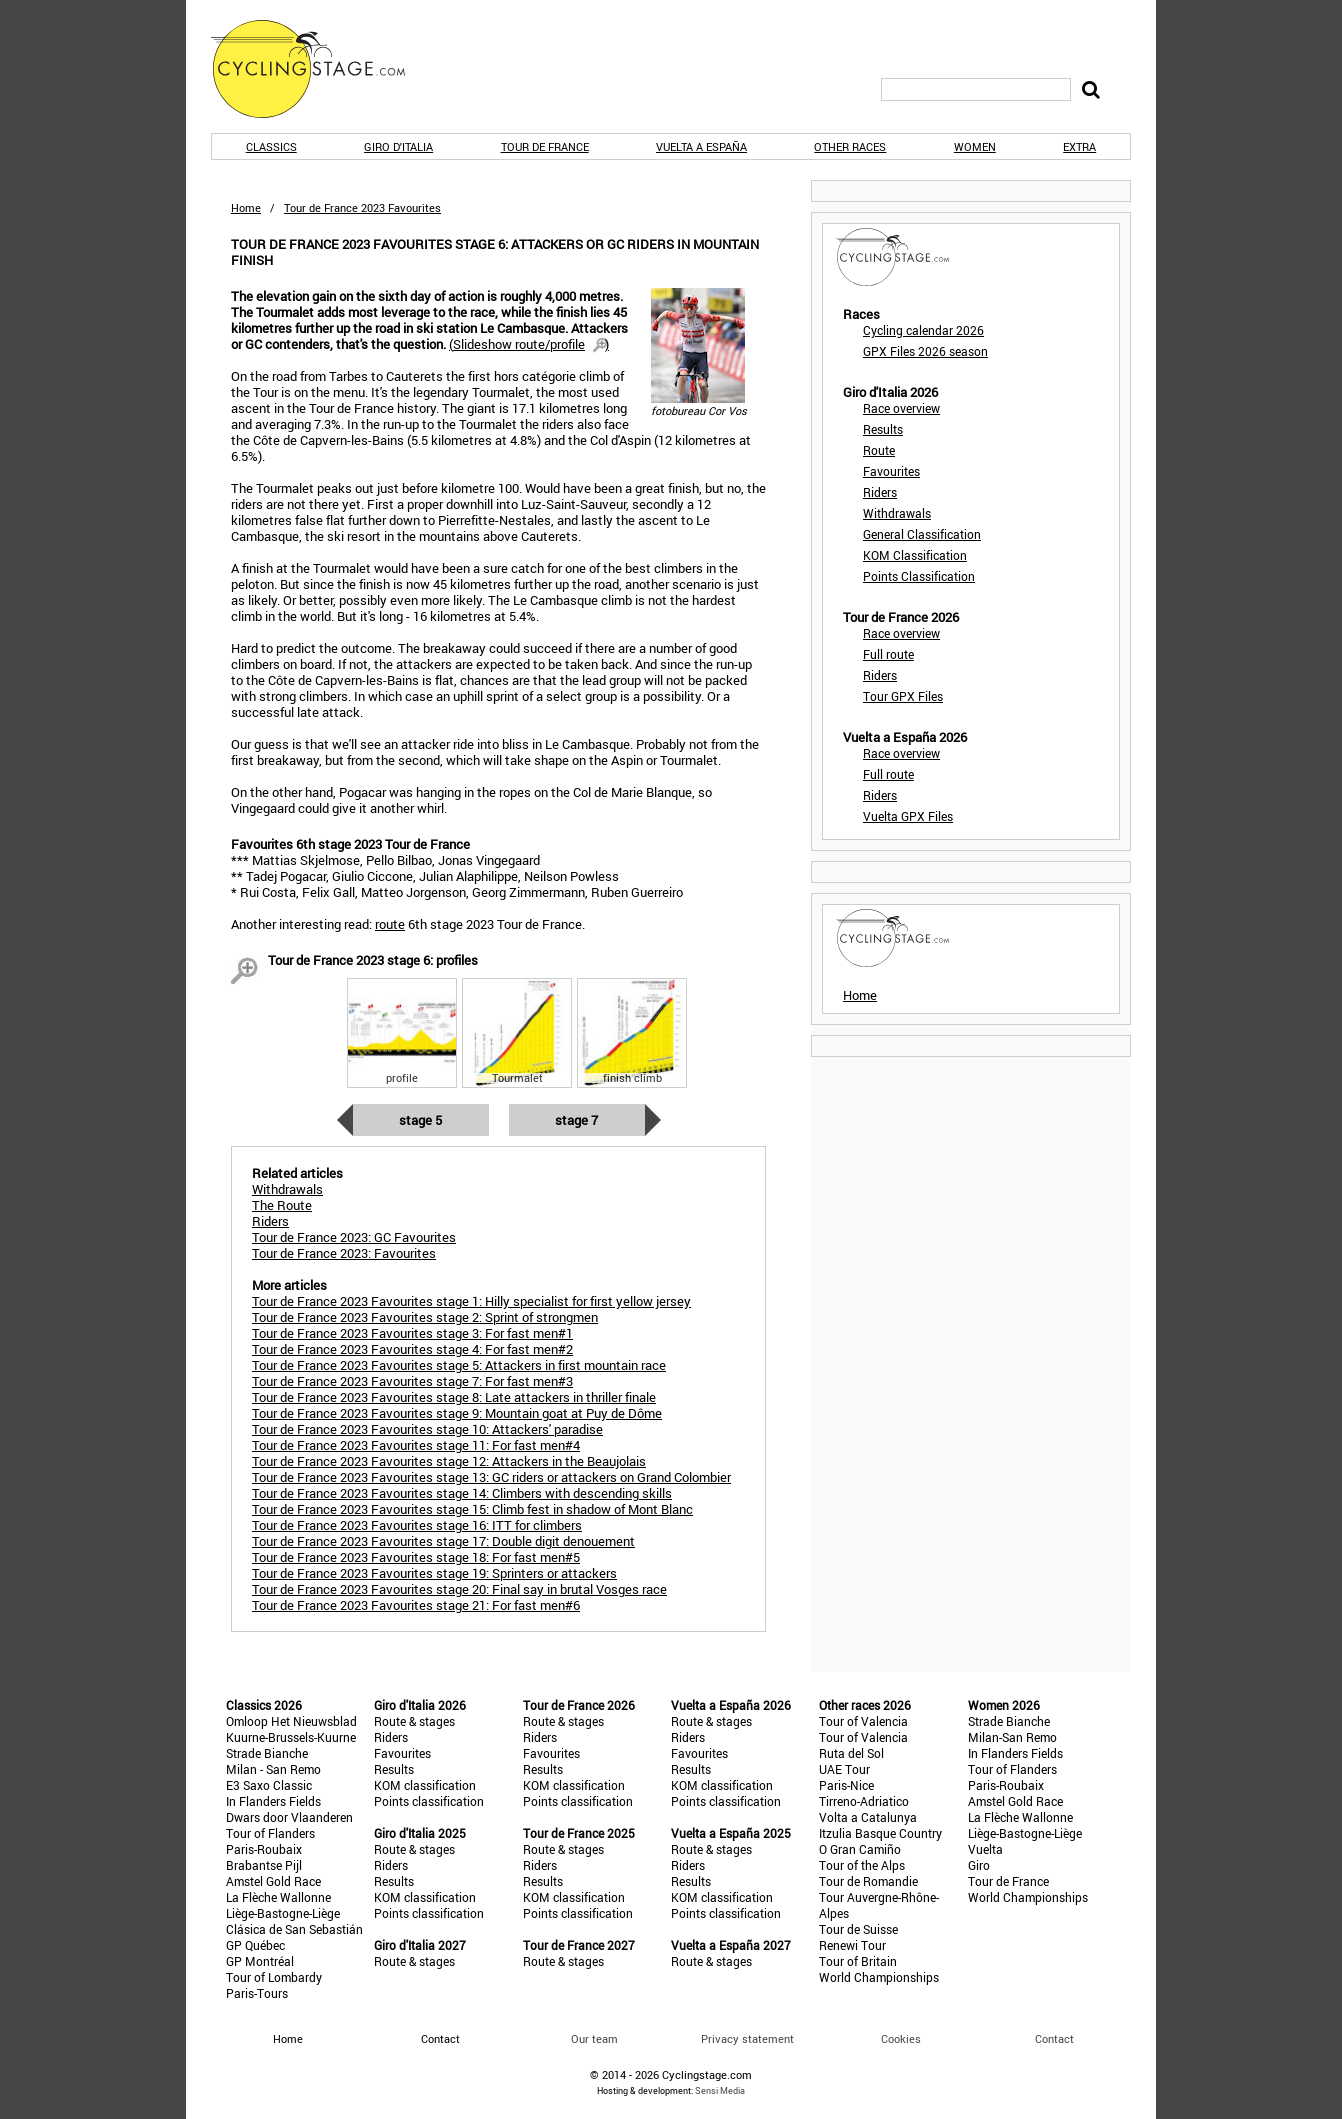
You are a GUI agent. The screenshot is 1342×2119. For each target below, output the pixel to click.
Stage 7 (576, 1120)
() (529, 344)
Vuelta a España (701, 146)
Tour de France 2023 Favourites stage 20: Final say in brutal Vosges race (459, 1589)
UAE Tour (844, 1769)
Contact (1054, 2038)
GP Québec (255, 1945)
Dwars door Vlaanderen (289, 1817)
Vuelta (985, 1849)
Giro (979, 1865)
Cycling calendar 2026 (923, 330)
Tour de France (545, 146)
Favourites (891, 471)
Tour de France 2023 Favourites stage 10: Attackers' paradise (427, 1429)
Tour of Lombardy (274, 1977)
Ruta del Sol (851, 1753)
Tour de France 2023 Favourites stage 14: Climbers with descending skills (462, 1493)
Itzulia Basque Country (880, 1833)
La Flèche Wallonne (278, 1897)
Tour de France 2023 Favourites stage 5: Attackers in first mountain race (459, 1365)
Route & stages (414, 1721)
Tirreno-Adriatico (864, 1801)
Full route (888, 654)
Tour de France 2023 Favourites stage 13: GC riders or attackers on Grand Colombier (491, 1477)
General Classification (922, 534)
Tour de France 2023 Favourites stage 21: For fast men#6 (416, 1605)
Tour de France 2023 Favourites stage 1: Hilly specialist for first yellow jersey (471, 1301)
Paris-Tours (257, 1993)
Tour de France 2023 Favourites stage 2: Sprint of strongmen (425, 1317)
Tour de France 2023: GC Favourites (354, 1237)
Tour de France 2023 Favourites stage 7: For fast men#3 (412, 1381)
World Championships (879, 1977)
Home (246, 207)
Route (879, 450)
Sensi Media (720, 2090)
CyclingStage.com (321, 69)
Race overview (901, 408)
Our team (594, 2038)
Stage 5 (420, 1120)
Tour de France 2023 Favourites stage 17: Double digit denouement (443, 1541)
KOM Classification (915, 555)
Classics (271, 146)
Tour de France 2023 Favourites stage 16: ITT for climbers (417, 1525)
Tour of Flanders (270, 1833)
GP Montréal (260, 1961)
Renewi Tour (852, 1945)
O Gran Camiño (860, 1849)
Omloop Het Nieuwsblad (291, 1721)
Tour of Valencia (863, 1721)
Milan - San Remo (273, 1769)
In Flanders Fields (273, 1801)
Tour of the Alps (862, 1865)
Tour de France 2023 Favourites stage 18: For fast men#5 (416, 1557)
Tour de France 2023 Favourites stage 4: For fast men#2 (412, 1349)
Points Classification (919, 576)
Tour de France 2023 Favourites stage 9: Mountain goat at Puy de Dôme (457, 1413)
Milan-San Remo (1012, 1737)
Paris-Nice (846, 1785)
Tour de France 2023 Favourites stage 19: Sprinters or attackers (434, 1573)
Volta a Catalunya (868, 1817)
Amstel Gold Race (273, 1881)
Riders (880, 492)
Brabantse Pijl (264, 1865)
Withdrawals (897, 513)
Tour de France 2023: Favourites (344, 1253)
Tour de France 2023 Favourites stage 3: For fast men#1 (412, 1333)
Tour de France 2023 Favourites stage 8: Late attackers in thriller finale (454, 1397)
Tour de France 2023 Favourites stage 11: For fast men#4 (416, 1445)
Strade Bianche (267, 1753)
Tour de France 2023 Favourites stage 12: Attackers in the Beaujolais (449, 1461)
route (390, 924)
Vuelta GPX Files (908, 816)
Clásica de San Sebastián (294, 1929)
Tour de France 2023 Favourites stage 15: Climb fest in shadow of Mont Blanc (472, 1509)
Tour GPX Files (903, 696)
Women (975, 146)
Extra (1079, 146)
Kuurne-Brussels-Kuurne (291, 1737)
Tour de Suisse (858, 1929)
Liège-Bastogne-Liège (283, 1913)
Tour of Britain (858, 1961)
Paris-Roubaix (264, 1849)
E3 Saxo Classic (269, 1785)
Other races (850, 146)
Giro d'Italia (398, 146)
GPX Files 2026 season (925, 351)
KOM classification (425, 1785)
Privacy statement (747, 2038)
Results (883, 429)
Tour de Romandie (868, 1881)
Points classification (429, 1801)
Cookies (901, 2038)
